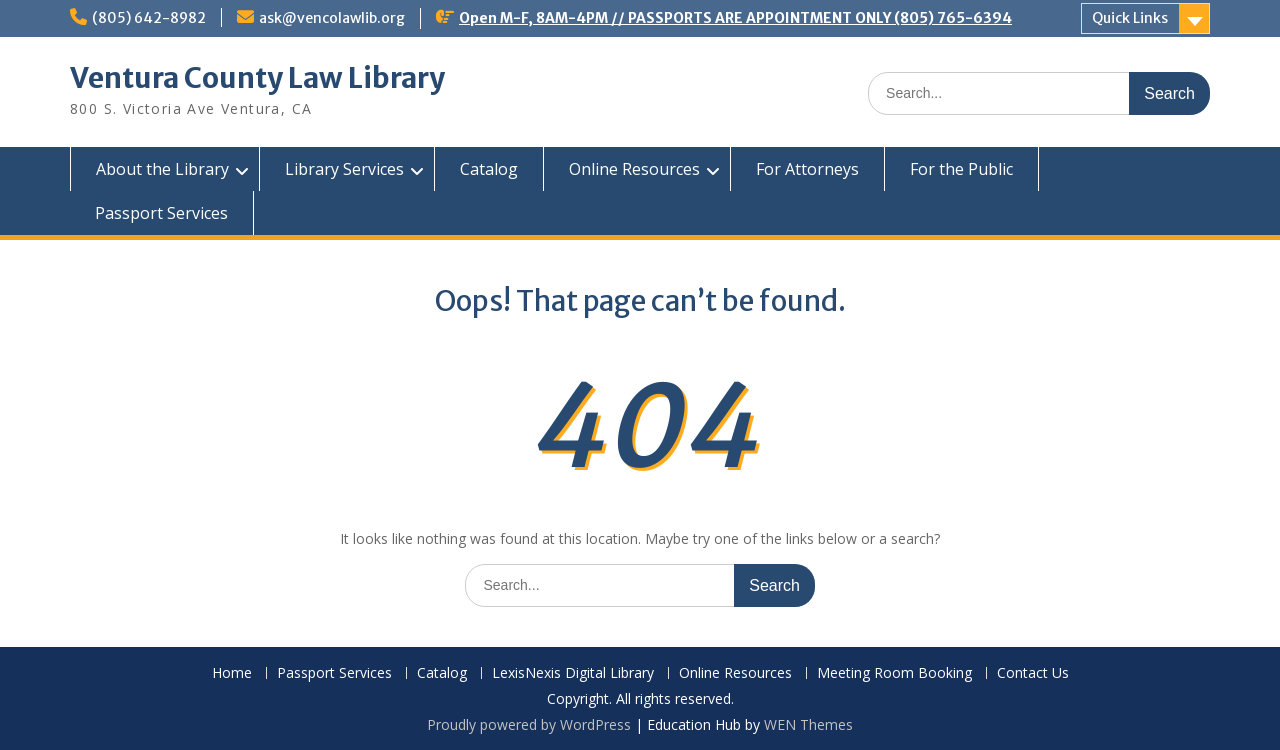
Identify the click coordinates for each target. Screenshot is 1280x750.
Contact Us (1033, 673)
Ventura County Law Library (257, 78)
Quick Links (1130, 18)
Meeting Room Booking (894, 673)
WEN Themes (808, 724)
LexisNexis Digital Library (573, 673)
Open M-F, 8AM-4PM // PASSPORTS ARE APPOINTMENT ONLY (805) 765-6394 (735, 18)
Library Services (344, 169)
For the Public (961, 169)
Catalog (489, 169)
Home (232, 673)
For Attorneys (807, 169)
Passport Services (161, 213)
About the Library (162, 169)
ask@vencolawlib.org (332, 18)
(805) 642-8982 (149, 18)
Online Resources (634, 169)
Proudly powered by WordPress (529, 724)
